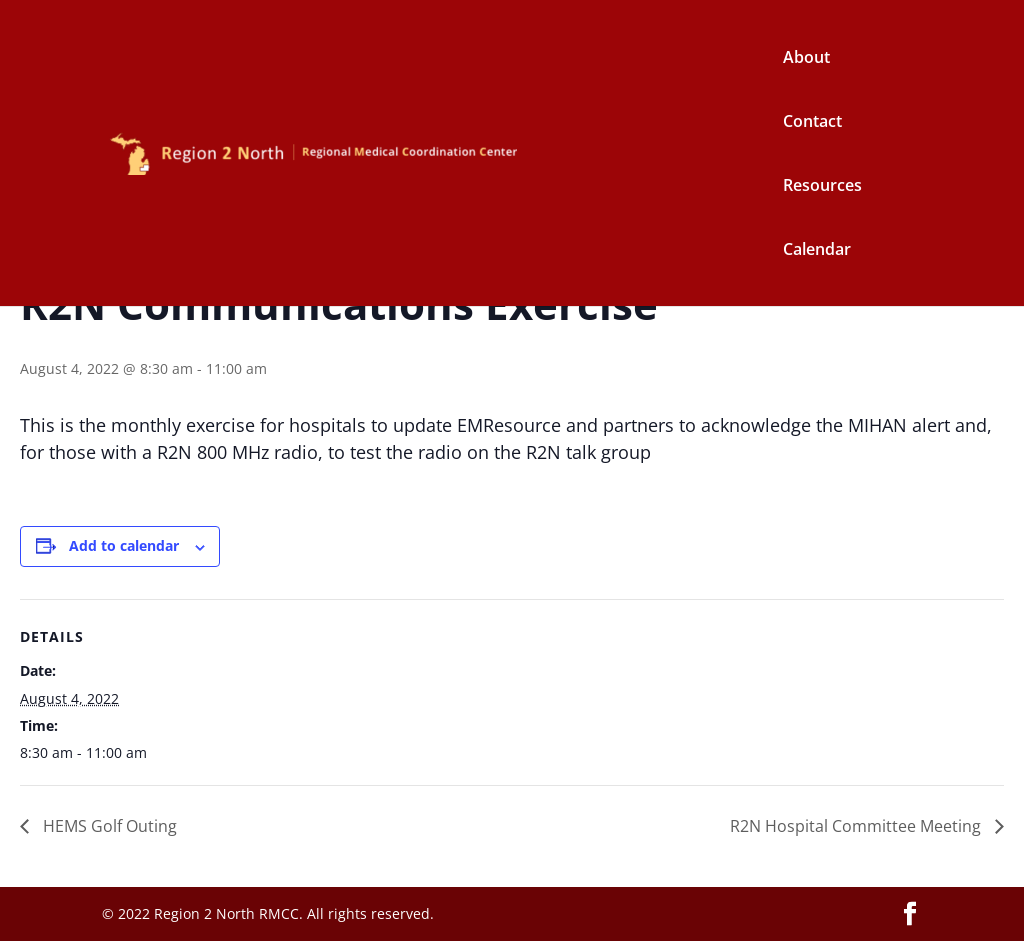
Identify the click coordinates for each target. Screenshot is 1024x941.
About (806, 59)
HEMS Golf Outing (108, 826)
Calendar (817, 251)
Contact (812, 123)
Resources (822, 187)
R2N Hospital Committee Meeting (857, 826)
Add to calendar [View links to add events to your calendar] (124, 545)
